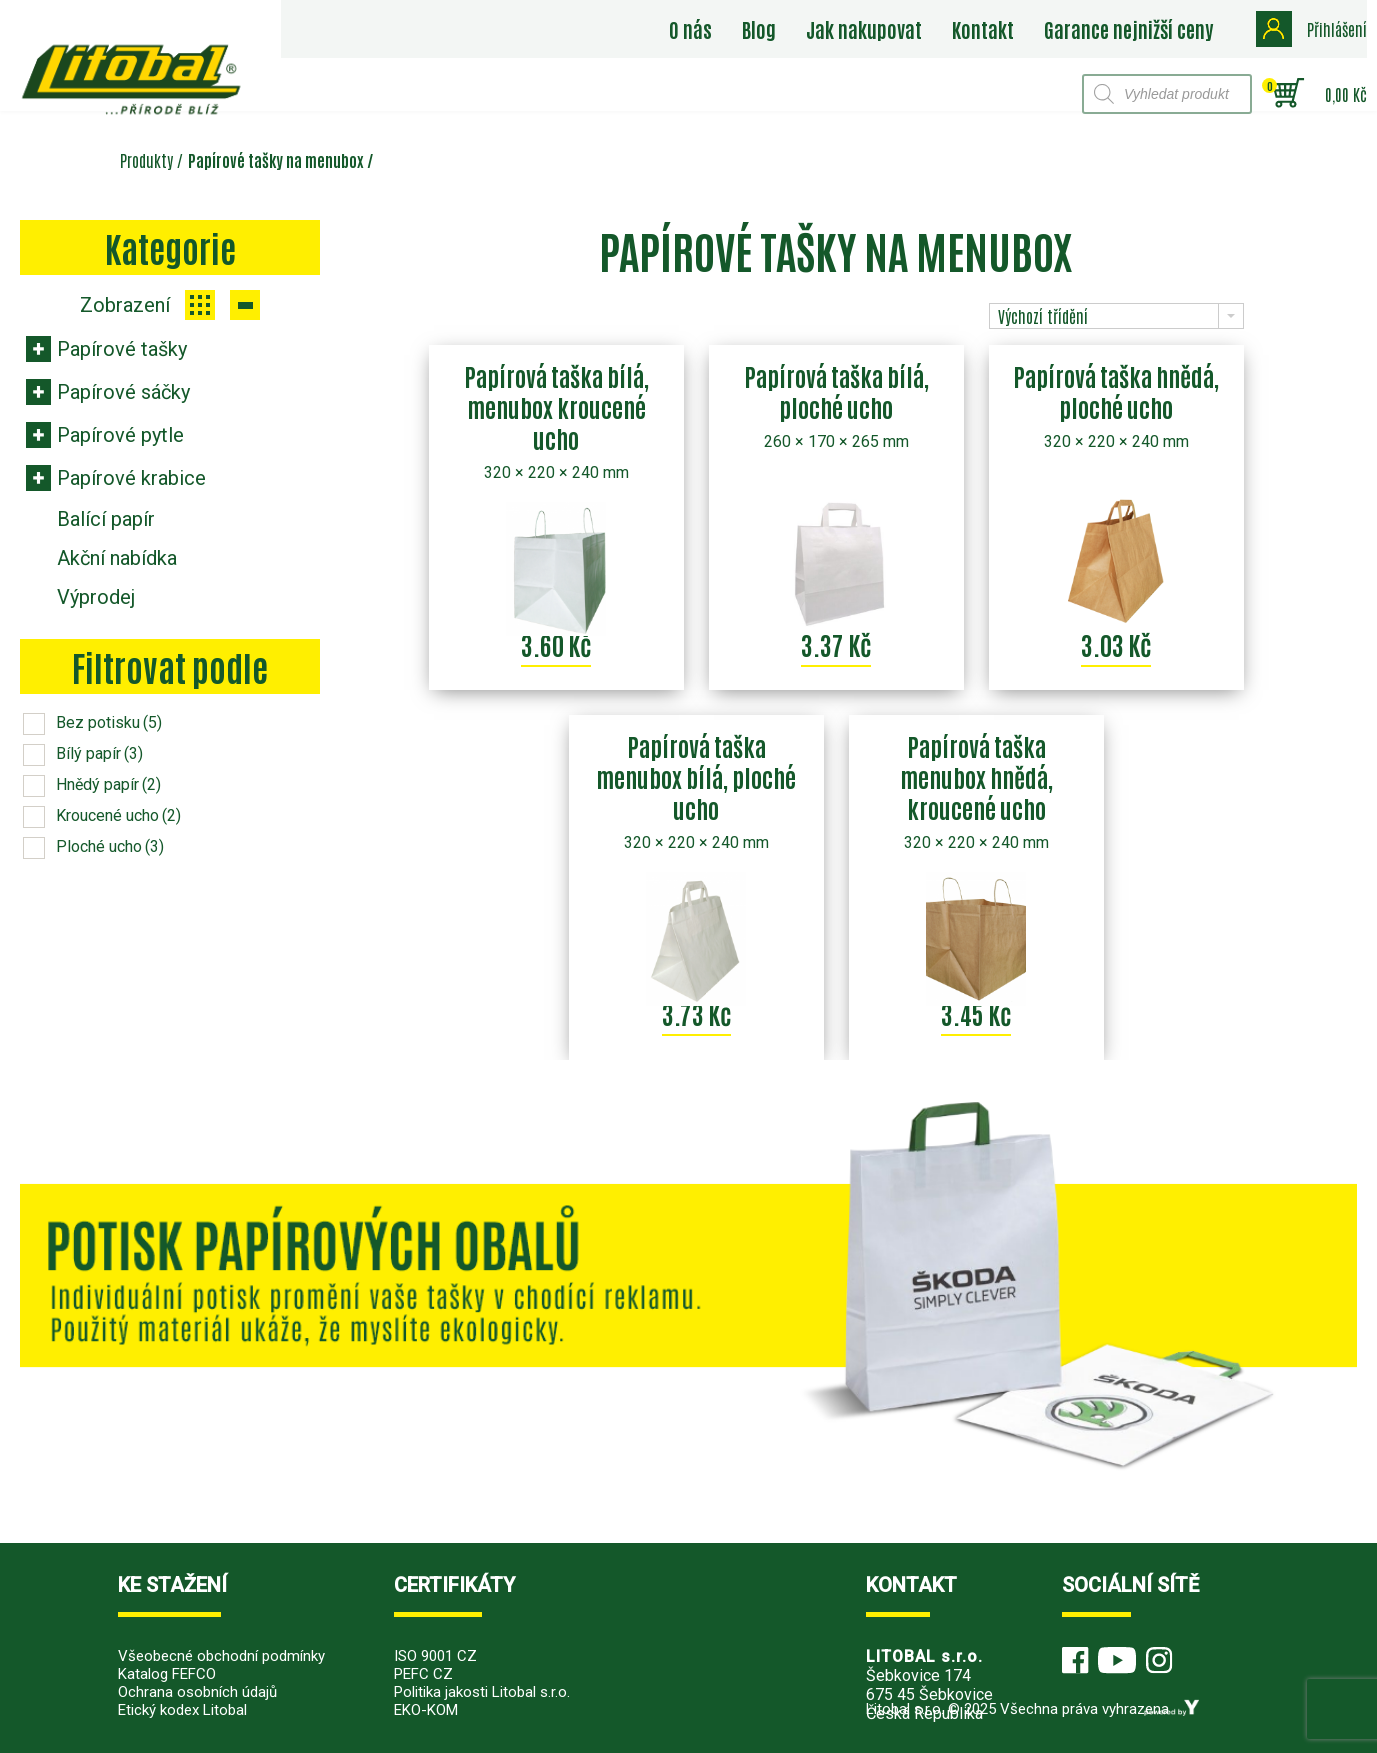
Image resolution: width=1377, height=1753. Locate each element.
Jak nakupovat (864, 29)
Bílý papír (99, 753)
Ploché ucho (110, 846)
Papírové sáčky (123, 392)
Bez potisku (109, 722)
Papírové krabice (131, 478)
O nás (690, 29)
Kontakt (983, 29)
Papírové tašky (122, 349)
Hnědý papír (108, 784)
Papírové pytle (120, 435)
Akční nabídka (117, 558)
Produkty (146, 160)
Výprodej (96, 597)
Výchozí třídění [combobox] (1043, 316)
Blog (759, 29)
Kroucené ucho (118, 815)
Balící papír (106, 519)
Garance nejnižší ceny (1128, 29)
